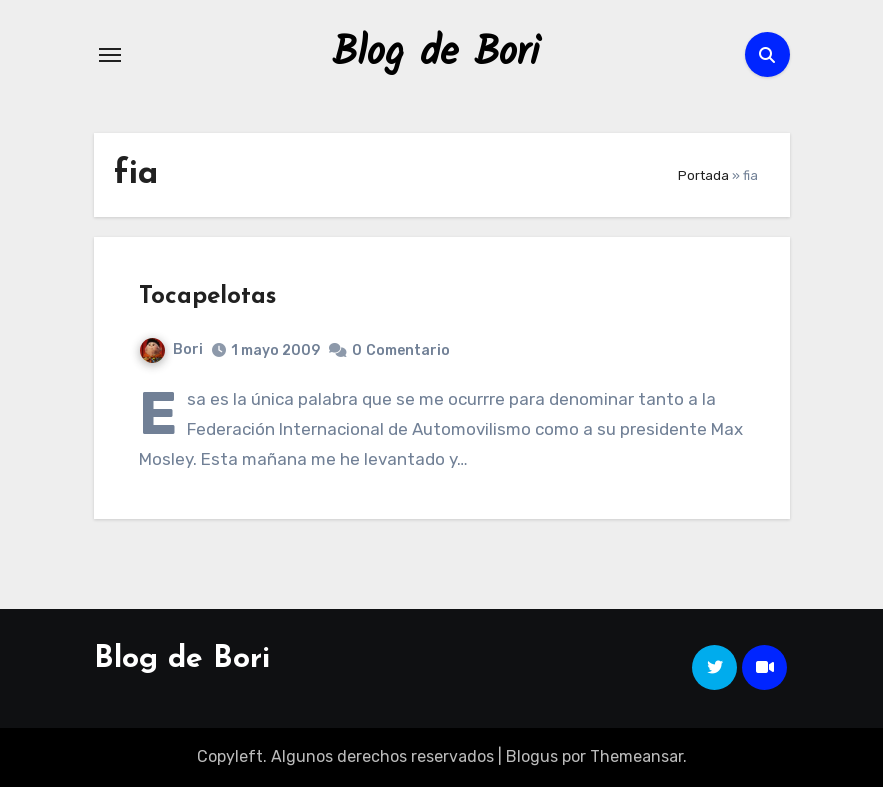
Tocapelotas (207, 297)
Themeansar (636, 756)
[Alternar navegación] (110, 55)
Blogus (532, 756)
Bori (171, 349)
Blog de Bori (435, 54)
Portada (703, 175)
